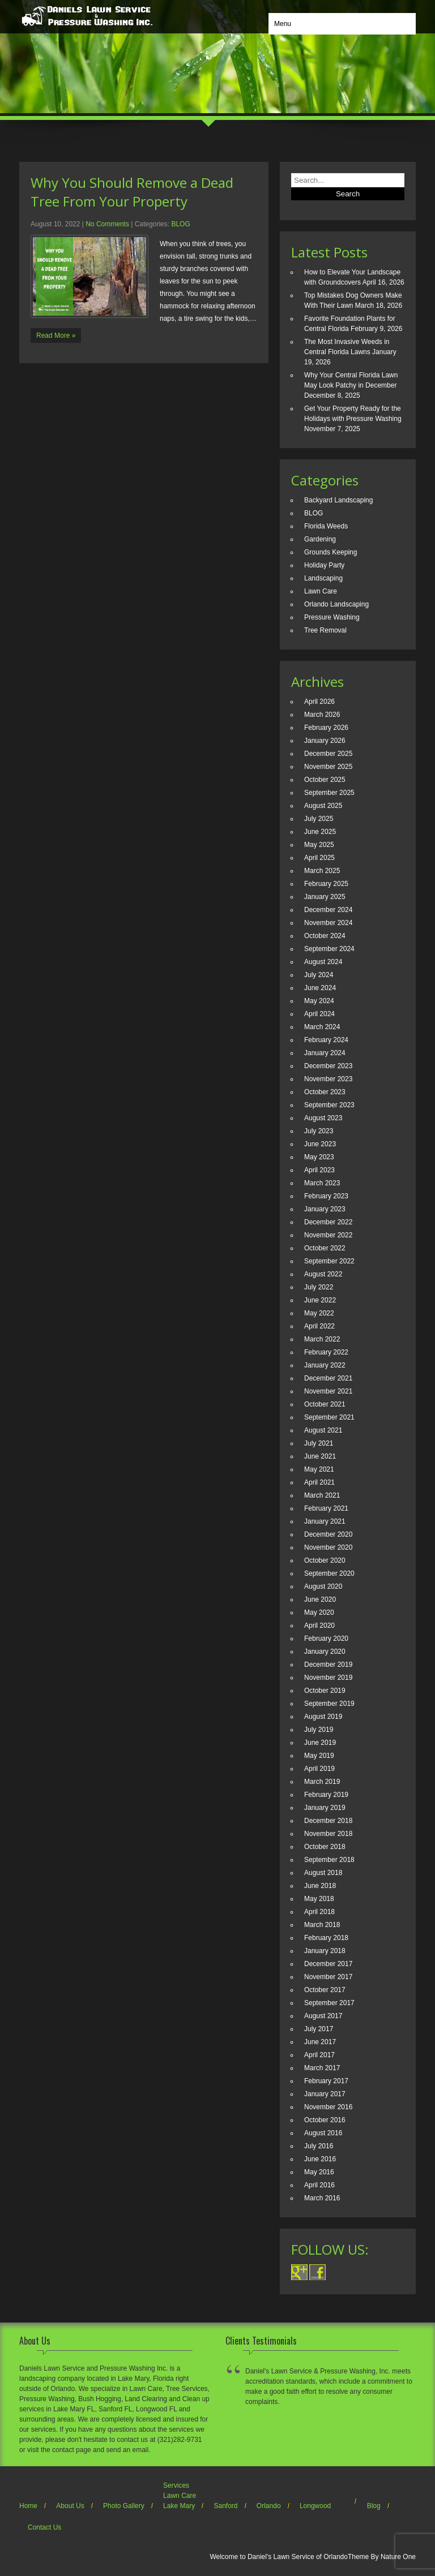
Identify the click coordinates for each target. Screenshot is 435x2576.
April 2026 (319, 702)
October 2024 (325, 936)
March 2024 (322, 1027)
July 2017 (318, 2029)
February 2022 (326, 1352)
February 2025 (326, 884)
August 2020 (323, 1586)
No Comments (107, 224)
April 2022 (319, 1326)
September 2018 (329, 1860)
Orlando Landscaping (336, 604)
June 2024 (320, 988)
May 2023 (319, 1157)
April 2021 (319, 1482)
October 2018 (325, 1847)
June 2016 (320, 2159)
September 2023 (329, 1105)
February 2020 (326, 1638)
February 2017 (326, 2081)
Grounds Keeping (330, 552)
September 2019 (329, 1704)
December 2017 (328, 1964)
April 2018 (319, 1912)
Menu (282, 24)
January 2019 (325, 1808)
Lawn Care (320, 591)
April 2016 (319, 2185)
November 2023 (328, 1079)
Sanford (225, 2506)
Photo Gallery (123, 2506)
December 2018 (328, 1821)
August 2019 (323, 1717)
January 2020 (325, 1651)
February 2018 (326, 1938)
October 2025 (325, 780)
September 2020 (329, 1573)
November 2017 (328, 1977)
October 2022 (325, 1248)
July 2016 (318, 2146)
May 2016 (319, 2172)
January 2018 (325, 1951)
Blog (374, 2506)
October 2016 (325, 2120)
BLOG (180, 224)
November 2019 (328, 1678)
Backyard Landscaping (338, 500)
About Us (70, 2506)
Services (176, 2485)
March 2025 (322, 871)
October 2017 (325, 1990)
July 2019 (318, 1730)
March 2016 (322, 2198)
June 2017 (320, 2042)
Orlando (269, 2506)
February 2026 (326, 728)
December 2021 (328, 1378)
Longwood (315, 2506)
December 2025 (328, 754)
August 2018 (323, 1873)
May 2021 (319, 1469)
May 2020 (319, 1612)
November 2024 (328, 923)
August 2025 (323, 806)
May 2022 (319, 1313)
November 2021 (328, 1391)
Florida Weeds (326, 526)
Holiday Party (324, 565)
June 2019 (320, 1743)
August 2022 (323, 1274)
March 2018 (322, 1925)
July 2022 (318, 1287)
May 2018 (319, 1899)
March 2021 (322, 1495)
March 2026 (322, 715)
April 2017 (319, 2055)
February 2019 (326, 1795)
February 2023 (326, 1196)
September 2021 (329, 1417)
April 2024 (319, 1014)
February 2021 (326, 1508)
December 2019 (328, 1664)
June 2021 (320, 1456)
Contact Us (44, 2527)
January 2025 (325, 897)
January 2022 (325, 1365)
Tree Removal (325, 630)
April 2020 (319, 1625)
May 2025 (319, 845)
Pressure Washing (332, 617)
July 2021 (318, 1443)
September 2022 (329, 1261)
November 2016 (328, 2107)
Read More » (55, 335)
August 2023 (323, 1118)
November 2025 (328, 767)
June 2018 (320, 1886)
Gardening (320, 539)
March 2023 (322, 1183)
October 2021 (325, 1404)
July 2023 (318, 1131)
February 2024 (326, 1040)
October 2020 (325, 1560)
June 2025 (320, 832)
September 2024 (329, 949)
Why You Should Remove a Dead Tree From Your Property (132, 191)
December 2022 (328, 1222)
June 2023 (320, 1144)
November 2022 (328, 1235)
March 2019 (322, 1782)
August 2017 (323, 2016)
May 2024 (319, 1001)
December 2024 (328, 910)
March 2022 (322, 1339)
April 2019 (319, 1769)
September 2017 (329, 2003)
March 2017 (322, 2068)
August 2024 (323, 962)
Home (28, 2506)
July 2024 (318, 975)
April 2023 (319, 1170)
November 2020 (328, 1547)
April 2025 (319, 858)
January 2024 (325, 1053)
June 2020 (320, 1599)
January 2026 (325, 741)
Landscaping (323, 578)
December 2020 (328, 1534)
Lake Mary (179, 2506)
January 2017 (325, 2094)
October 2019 (325, 1691)
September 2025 (329, 793)
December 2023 (328, 1066)
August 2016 (323, 2133)
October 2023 (325, 1092)
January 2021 (325, 1521)
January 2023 (325, 1209)
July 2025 (318, 819)
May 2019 (319, 1756)
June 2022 (320, 1300)
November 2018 (328, 1834)
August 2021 (323, 1430)
